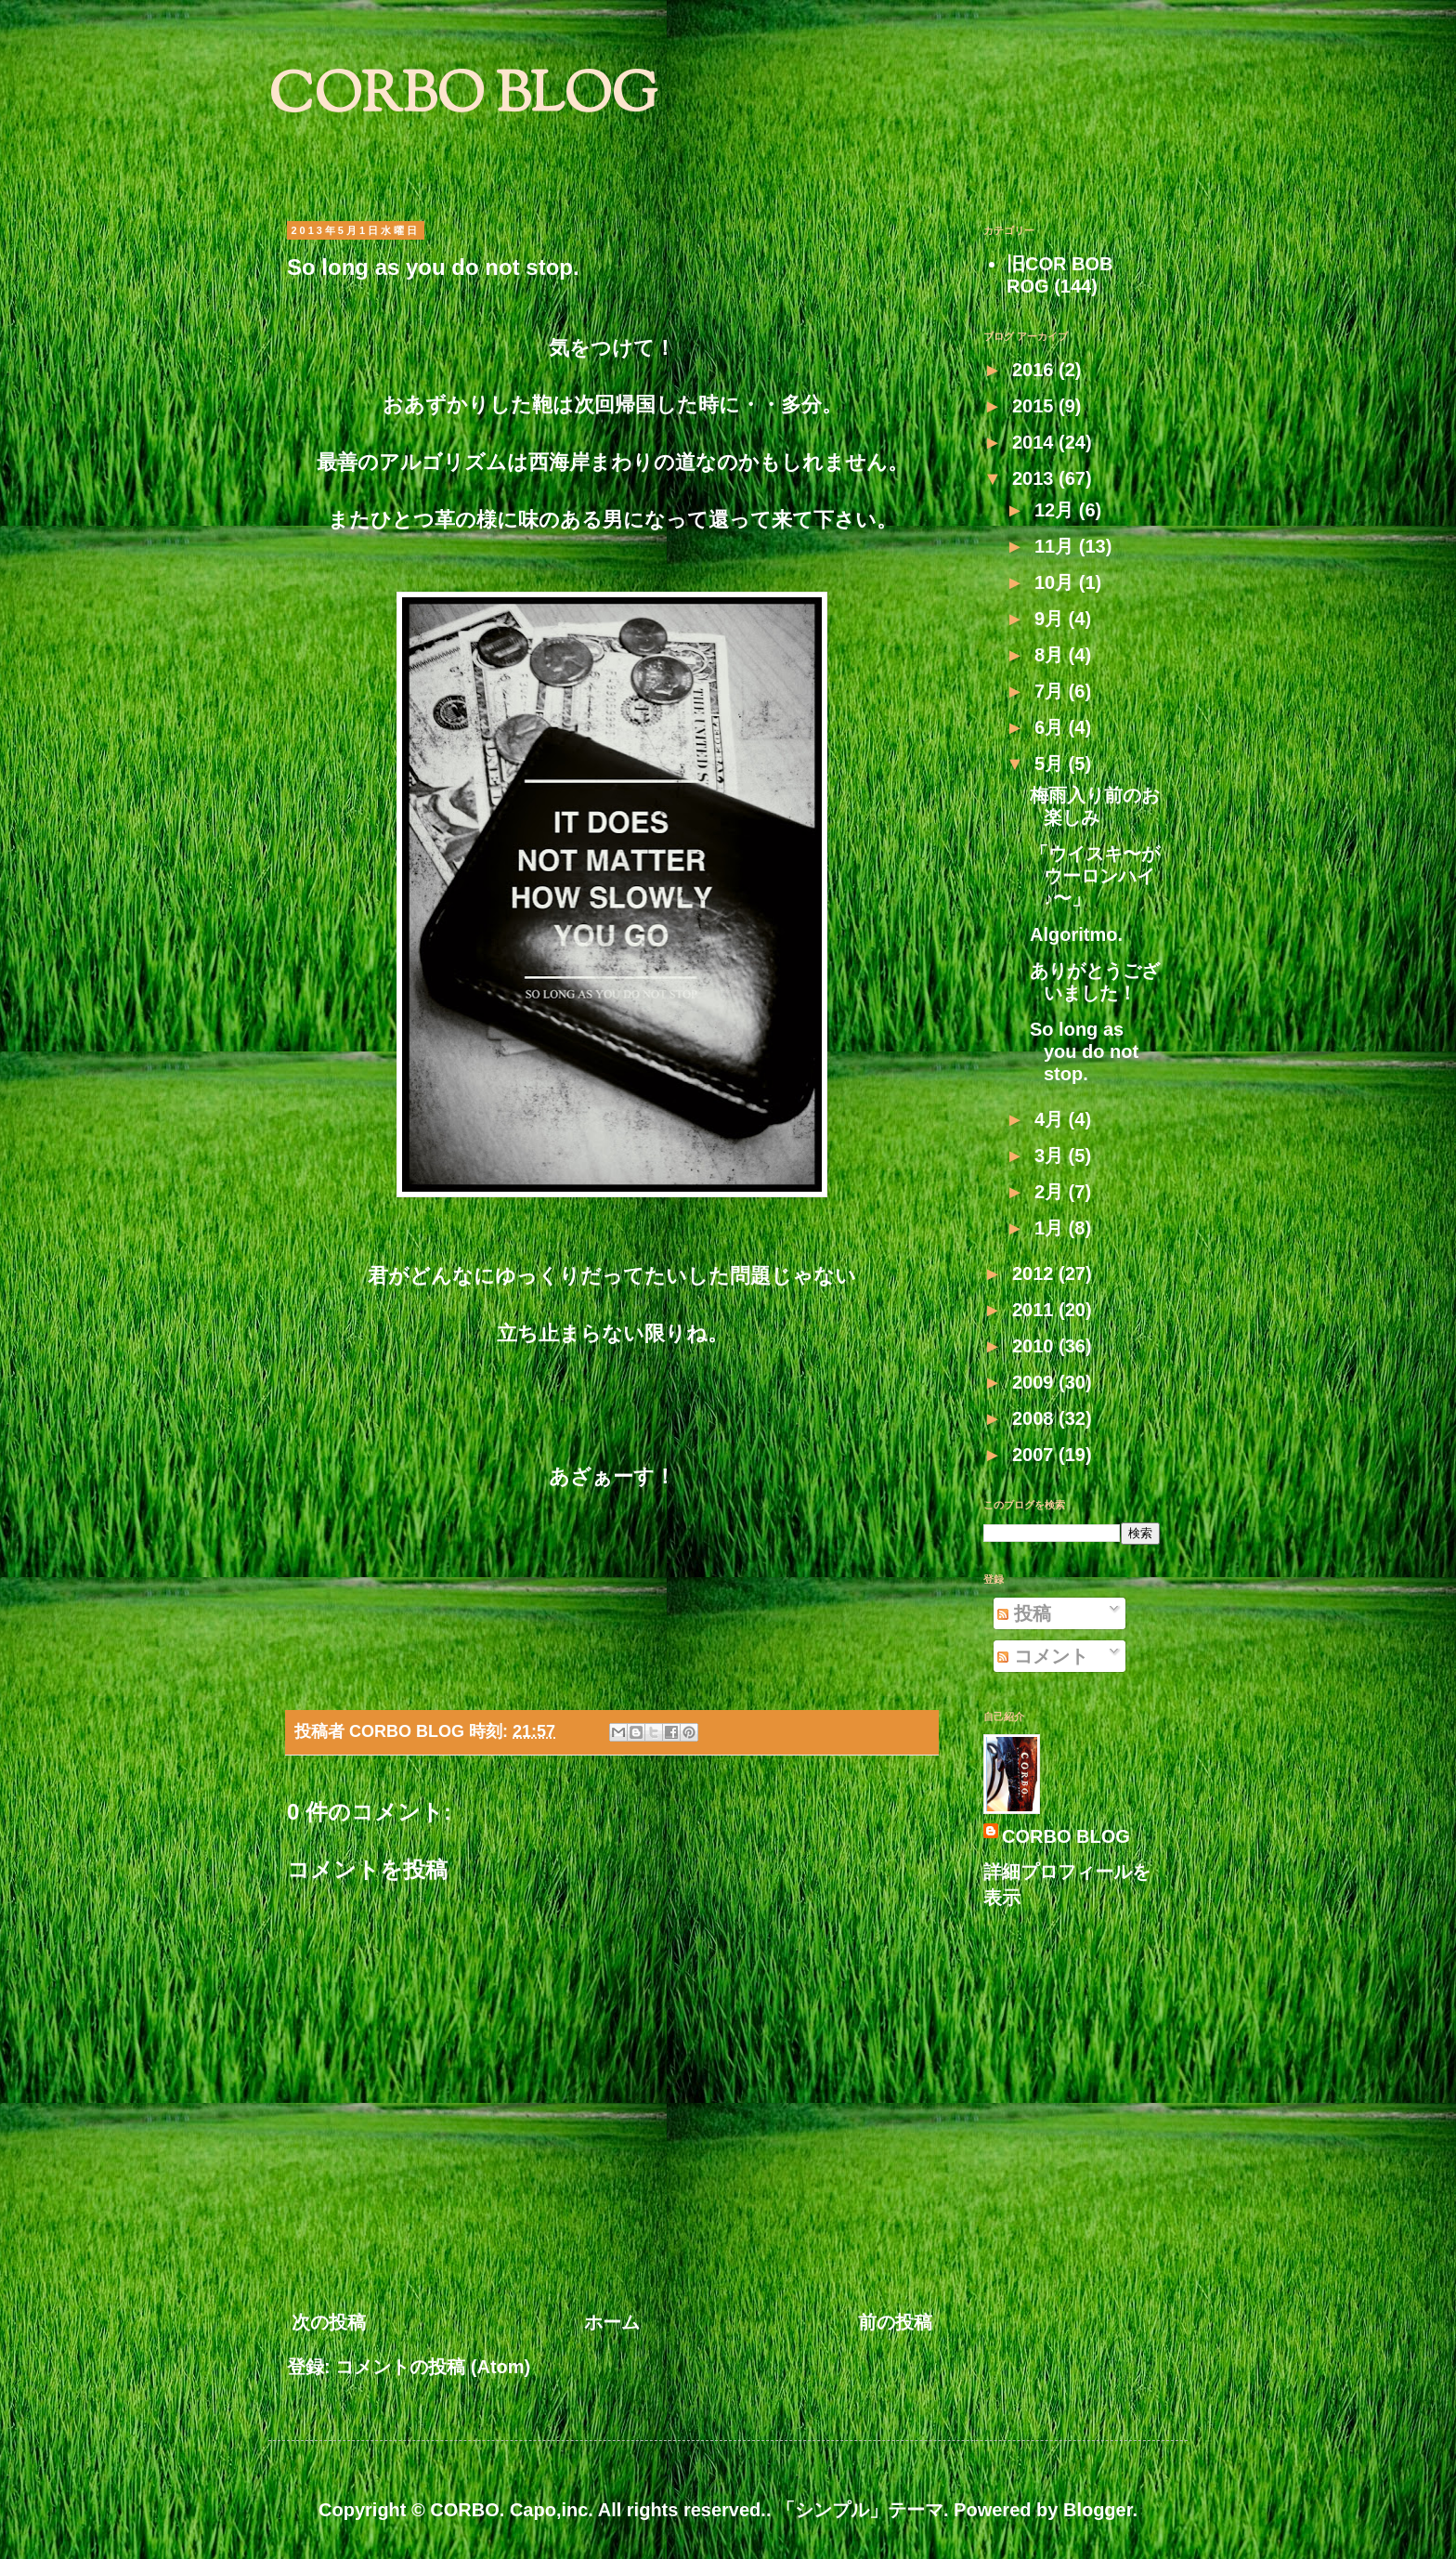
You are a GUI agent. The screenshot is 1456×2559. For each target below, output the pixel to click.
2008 (1035, 1418)
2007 (1035, 1454)
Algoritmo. (1076, 934)
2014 (1035, 442)
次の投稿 (329, 2322)
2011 (1035, 1309)
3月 (1051, 1155)
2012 (1035, 1273)
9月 (1051, 618)
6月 (1051, 727)
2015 (1035, 406)
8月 (1051, 655)
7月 (1051, 691)
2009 (1035, 1382)
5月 (1051, 763)
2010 (1035, 1346)
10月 (1056, 582)
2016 (1035, 369)
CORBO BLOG (462, 98)
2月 (1051, 1192)
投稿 (1024, 1613)
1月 (1051, 1228)
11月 (1056, 546)
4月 (1051, 1119)
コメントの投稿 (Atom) (432, 2367)
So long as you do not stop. (1084, 1051)
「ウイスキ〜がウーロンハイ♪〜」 (1095, 875)
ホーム (612, 2322)
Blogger (1097, 2510)
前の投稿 (895, 2322)
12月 (1056, 510)
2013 (1035, 478)
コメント (1042, 1656)
